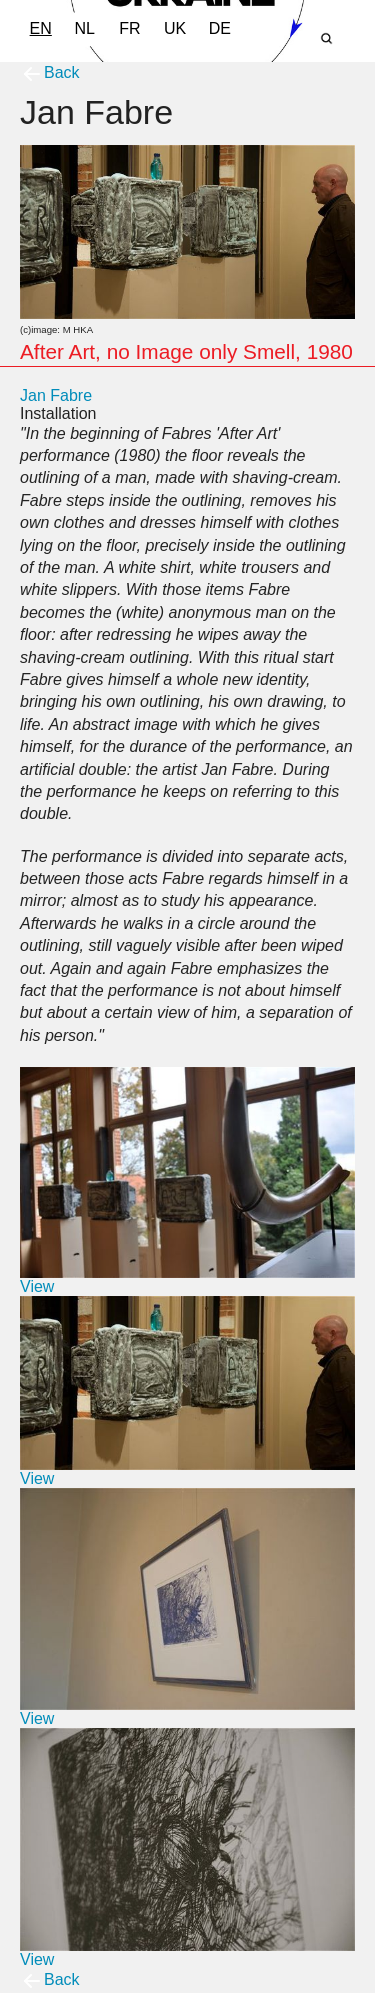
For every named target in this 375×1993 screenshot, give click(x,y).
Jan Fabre (56, 395)
